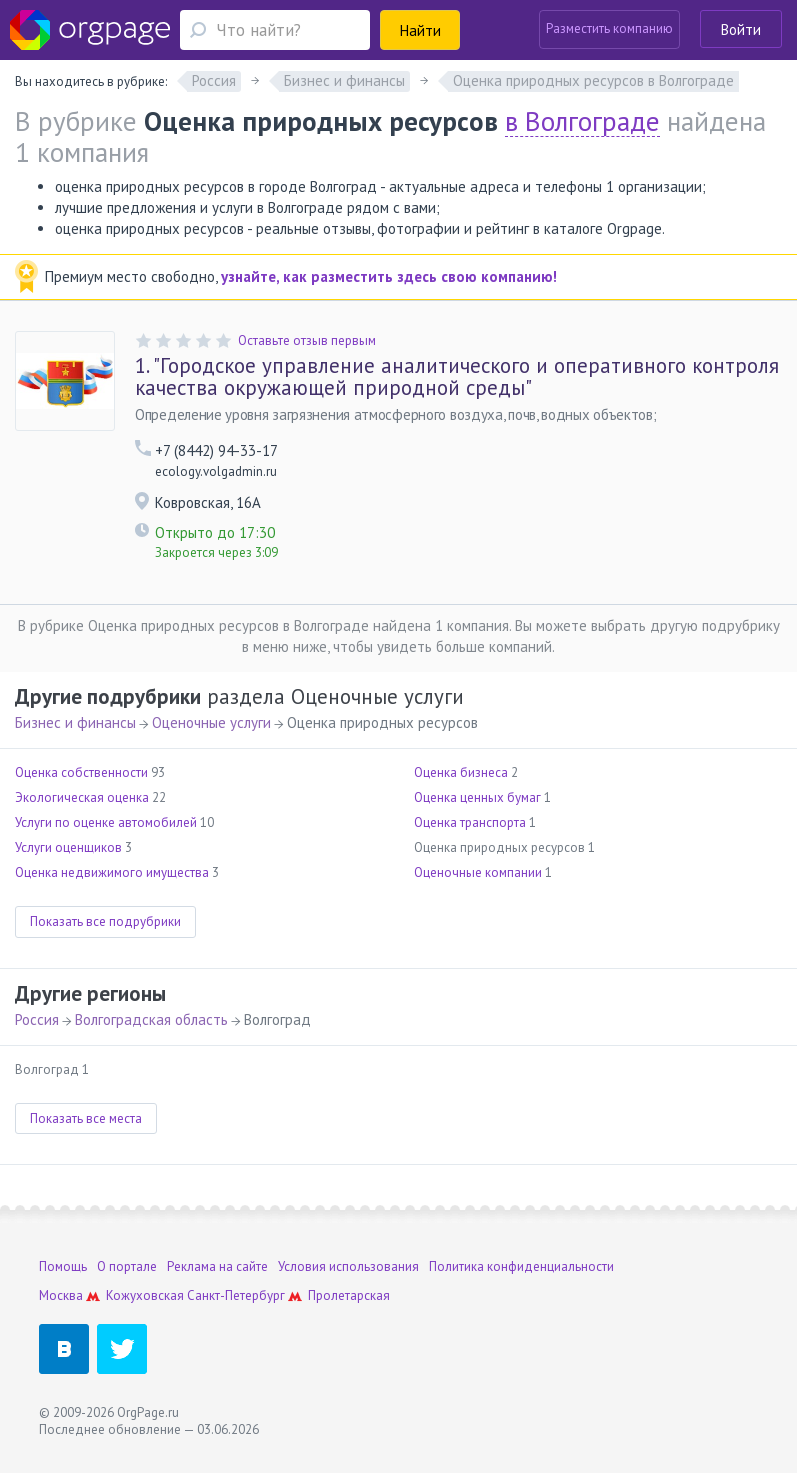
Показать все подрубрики (105, 921)
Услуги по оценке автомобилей (106, 822)
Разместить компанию (609, 28)
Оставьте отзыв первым (307, 340)
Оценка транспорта (470, 822)
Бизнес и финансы (75, 722)
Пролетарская (349, 1295)
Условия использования (348, 1266)
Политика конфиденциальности (521, 1266)
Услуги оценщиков (68, 847)
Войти (741, 29)
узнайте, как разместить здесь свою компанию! (389, 276)
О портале (127, 1266)
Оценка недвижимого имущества (112, 872)
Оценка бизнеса (461, 772)
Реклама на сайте (217, 1266)
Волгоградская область (151, 1019)
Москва (61, 1295)
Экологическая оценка (82, 797)
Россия (37, 1019)
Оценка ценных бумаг (477, 797)
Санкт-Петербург (236, 1295)
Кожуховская (145, 1295)
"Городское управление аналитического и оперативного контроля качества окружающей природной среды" (457, 377)
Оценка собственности (81, 772)
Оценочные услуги (211, 722)
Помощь (63, 1266)
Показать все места (86, 1118)
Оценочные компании (478, 872)
